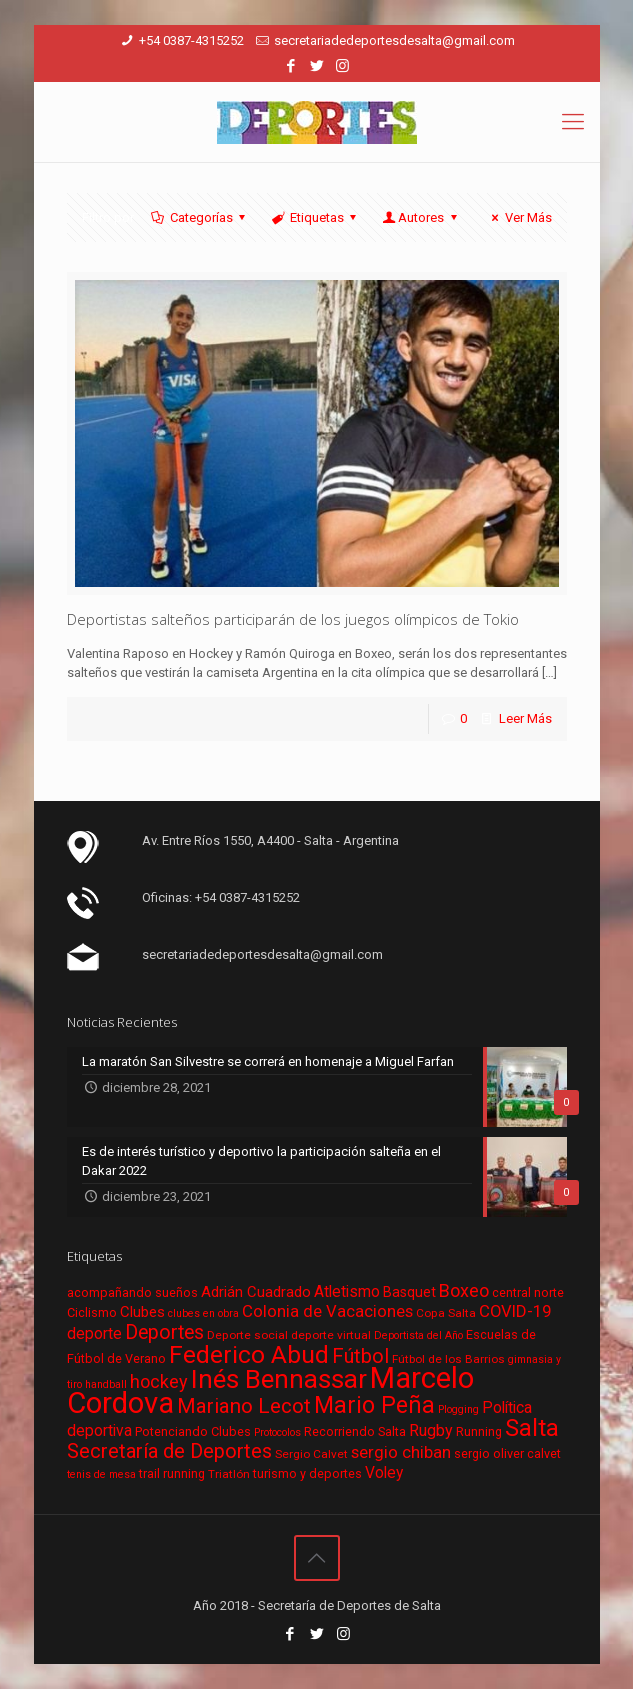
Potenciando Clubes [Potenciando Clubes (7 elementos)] (193, 1431)
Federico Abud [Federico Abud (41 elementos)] (249, 1354)
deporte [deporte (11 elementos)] (94, 1334)
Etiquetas (315, 217)
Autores (421, 217)
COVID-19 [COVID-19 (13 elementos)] (515, 1311)
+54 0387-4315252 (191, 40)
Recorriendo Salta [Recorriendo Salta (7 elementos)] (355, 1431)
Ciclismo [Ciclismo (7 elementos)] (92, 1312)
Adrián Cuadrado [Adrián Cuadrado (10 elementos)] (256, 1292)
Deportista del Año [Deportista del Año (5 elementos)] (418, 1335)
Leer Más (525, 718)
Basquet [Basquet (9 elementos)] (409, 1292)
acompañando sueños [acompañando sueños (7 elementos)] (132, 1292)
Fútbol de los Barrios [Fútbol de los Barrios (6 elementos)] (448, 1359)
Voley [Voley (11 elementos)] (384, 1473)
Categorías (200, 217)
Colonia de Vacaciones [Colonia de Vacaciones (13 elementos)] (327, 1311)
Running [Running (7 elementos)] (479, 1431)
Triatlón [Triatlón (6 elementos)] (229, 1474)
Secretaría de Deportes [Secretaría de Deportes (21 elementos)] (169, 1451)
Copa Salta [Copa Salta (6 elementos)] (446, 1313)
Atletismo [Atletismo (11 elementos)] (347, 1292)
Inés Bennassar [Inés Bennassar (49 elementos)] (279, 1379)
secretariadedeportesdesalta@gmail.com (394, 40)
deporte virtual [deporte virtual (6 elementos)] (331, 1335)
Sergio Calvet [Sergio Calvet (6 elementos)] (311, 1454)
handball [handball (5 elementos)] (106, 1384)
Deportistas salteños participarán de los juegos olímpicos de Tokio (293, 619)
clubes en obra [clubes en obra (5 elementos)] (203, 1313)
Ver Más (518, 217)
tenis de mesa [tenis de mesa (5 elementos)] (101, 1474)
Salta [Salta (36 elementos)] (532, 1428)
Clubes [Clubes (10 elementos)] (142, 1312)
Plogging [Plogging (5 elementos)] (458, 1409)
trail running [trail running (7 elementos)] (172, 1473)
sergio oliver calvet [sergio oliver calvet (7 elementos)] (507, 1453)
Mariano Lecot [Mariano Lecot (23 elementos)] (244, 1406)
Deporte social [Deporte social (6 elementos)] (247, 1335)
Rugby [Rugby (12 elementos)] (431, 1430)
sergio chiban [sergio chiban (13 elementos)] (401, 1452)
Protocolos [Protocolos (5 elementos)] (277, 1432)
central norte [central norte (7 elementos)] (528, 1292)
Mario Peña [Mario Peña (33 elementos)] (374, 1405)
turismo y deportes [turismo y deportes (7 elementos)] (307, 1473)
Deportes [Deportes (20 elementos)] (164, 1332)
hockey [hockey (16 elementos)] (159, 1381)
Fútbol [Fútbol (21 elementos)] (360, 1356)
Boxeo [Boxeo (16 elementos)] (464, 1290)
